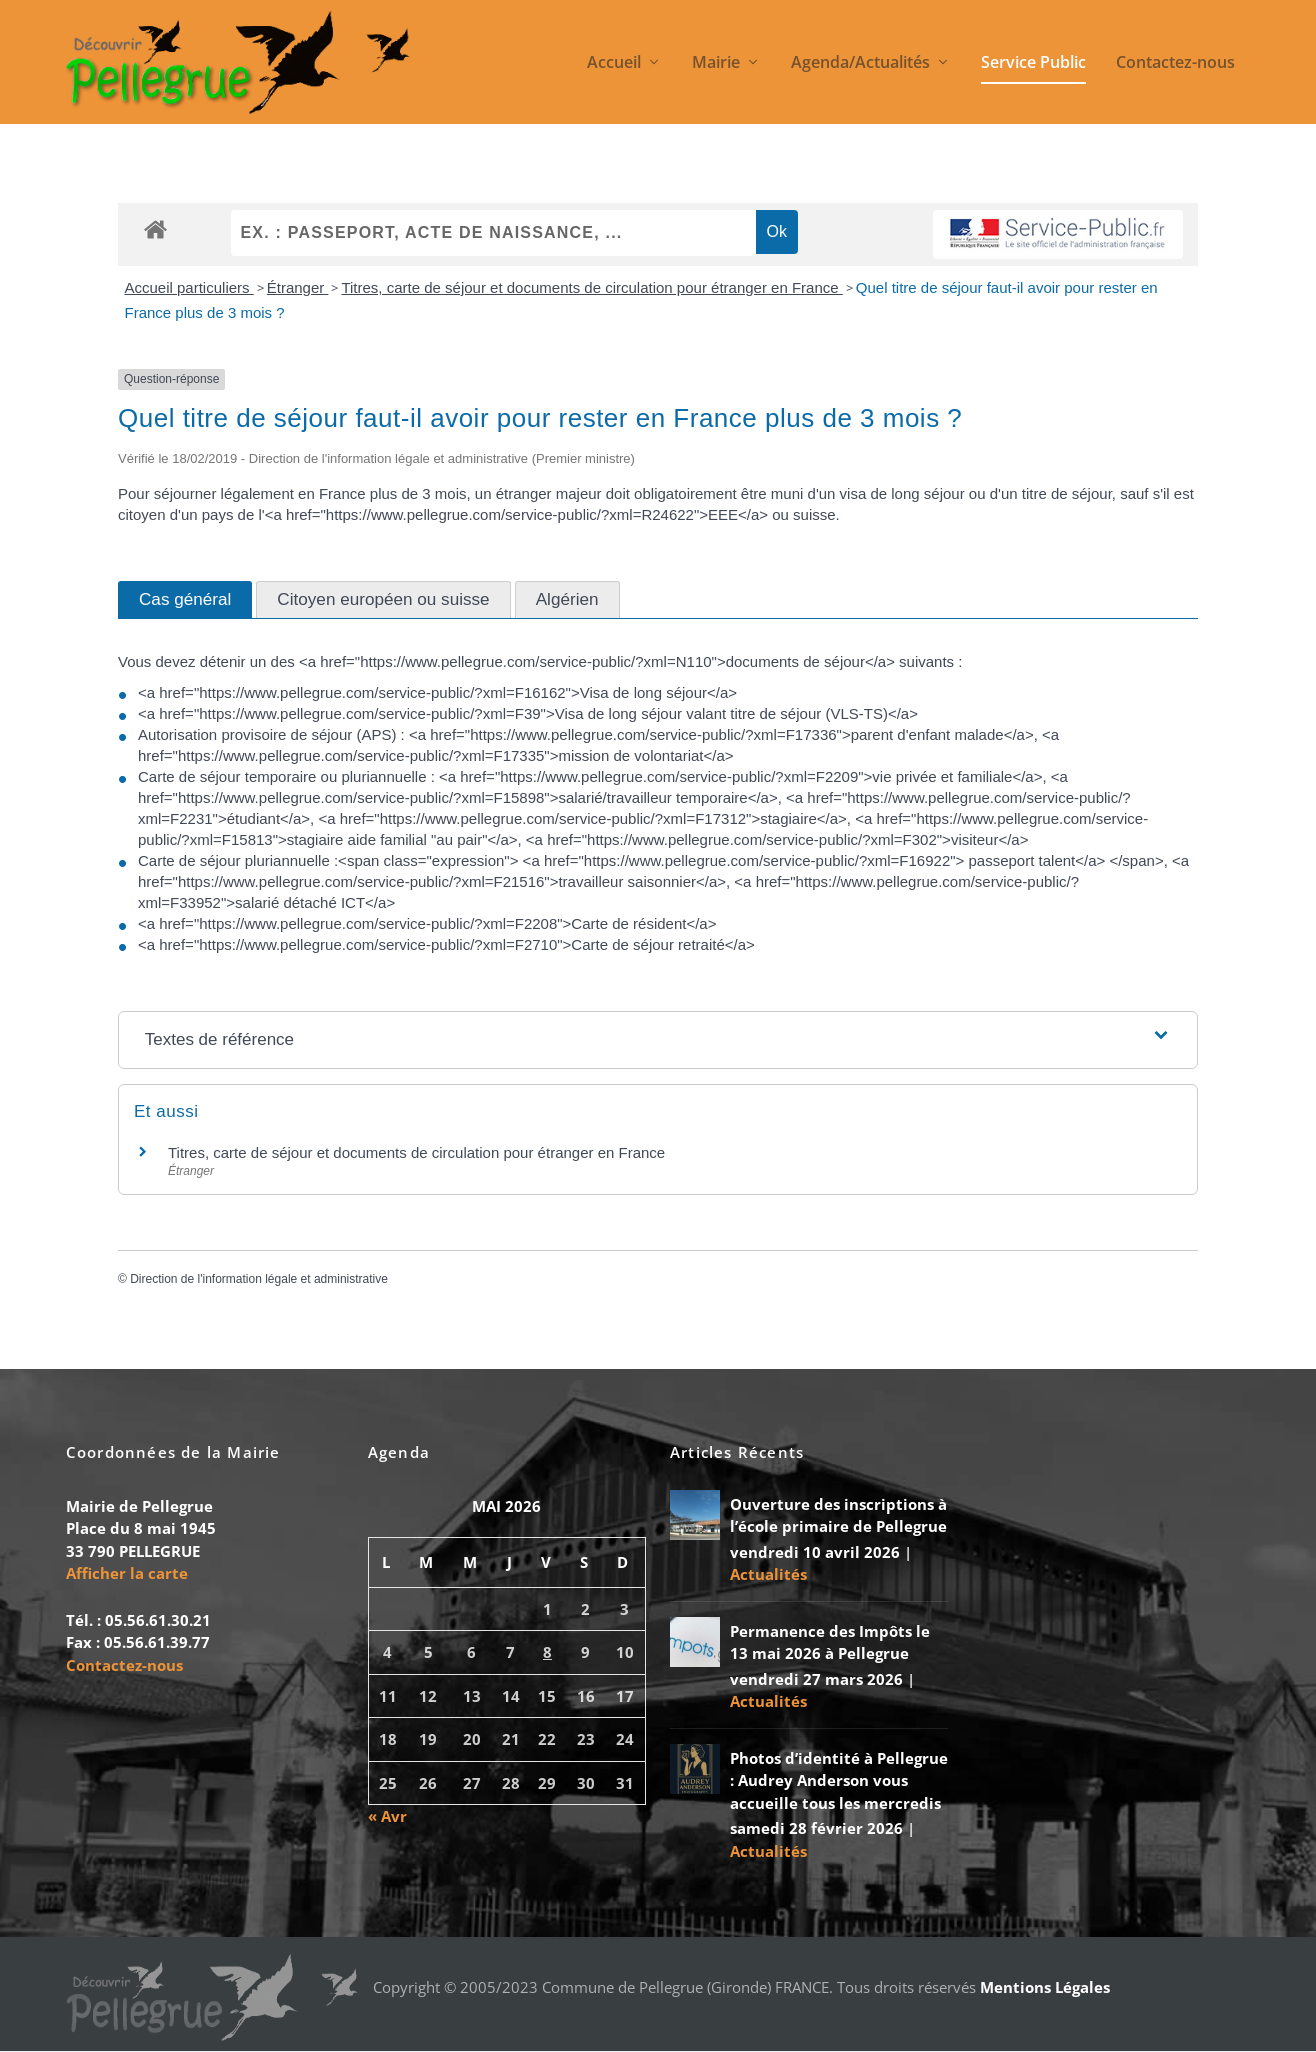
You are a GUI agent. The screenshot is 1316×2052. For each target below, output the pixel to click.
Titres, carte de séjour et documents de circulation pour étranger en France (591, 287)
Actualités (768, 1574)
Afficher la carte (127, 1573)
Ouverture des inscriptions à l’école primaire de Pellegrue (838, 1515)
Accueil (614, 63)
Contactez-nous (1175, 63)
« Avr (387, 1816)
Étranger (298, 287)
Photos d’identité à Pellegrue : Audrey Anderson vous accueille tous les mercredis (839, 1780)
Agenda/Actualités (860, 63)
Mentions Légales (1045, 1987)
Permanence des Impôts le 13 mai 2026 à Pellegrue (830, 1642)
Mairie (716, 63)
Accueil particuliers (189, 287)
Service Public (1033, 63)
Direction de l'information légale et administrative (259, 1279)
